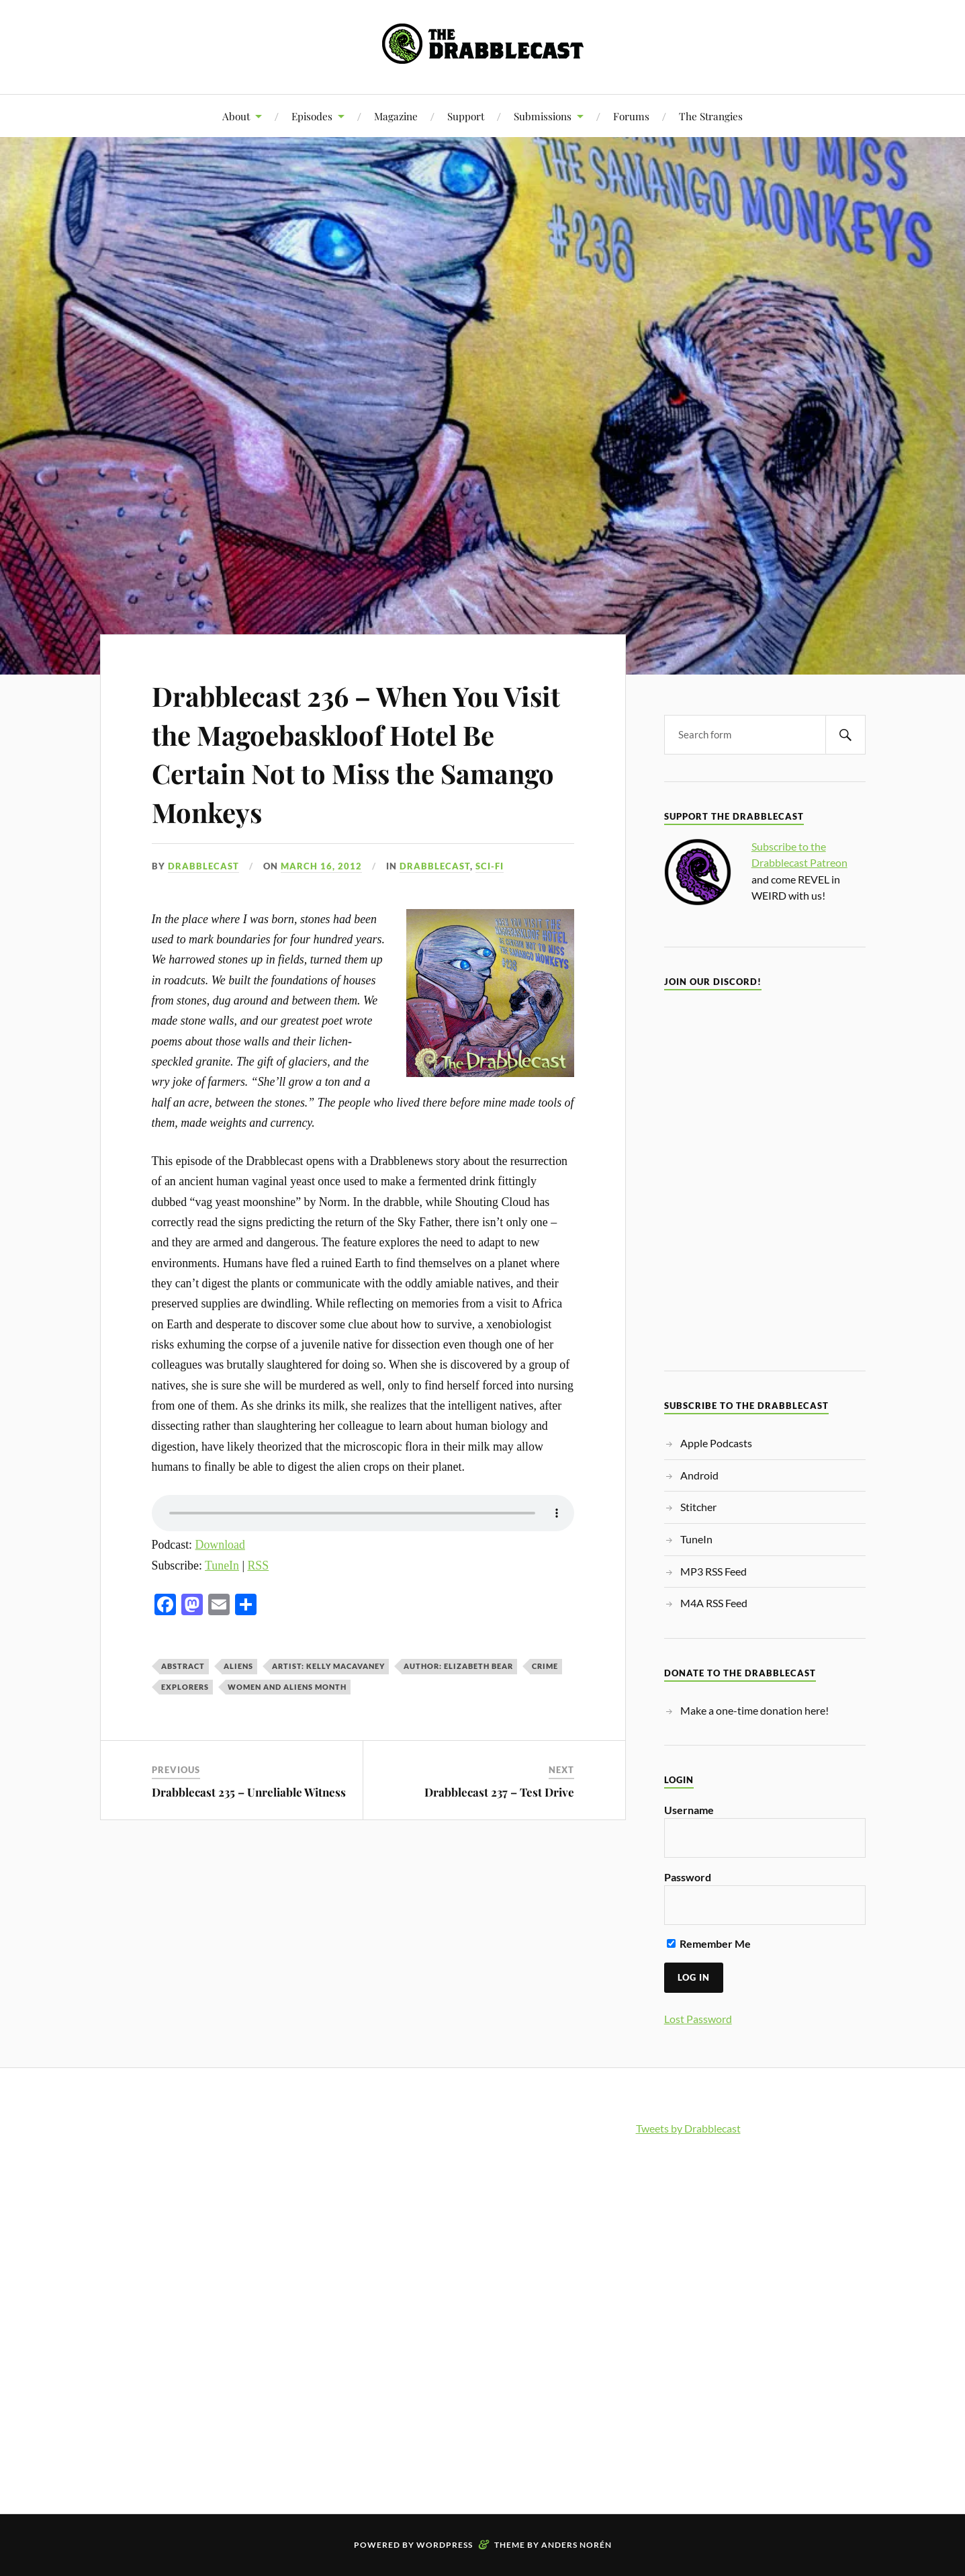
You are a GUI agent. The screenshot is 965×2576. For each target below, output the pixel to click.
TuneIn (222, 1565)
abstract (183, 1666)
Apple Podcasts (716, 1442)
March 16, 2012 (321, 866)
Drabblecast (203, 866)
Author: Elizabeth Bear (458, 1666)
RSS (258, 1565)
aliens (238, 1666)
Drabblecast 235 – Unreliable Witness (249, 1792)
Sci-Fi (489, 866)
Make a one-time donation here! (754, 1710)
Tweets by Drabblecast (688, 2128)
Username (689, 1809)
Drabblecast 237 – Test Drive (499, 1792)
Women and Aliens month (287, 1686)
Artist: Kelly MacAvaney (328, 1666)
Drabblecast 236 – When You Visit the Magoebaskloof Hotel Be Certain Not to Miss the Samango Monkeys (355, 752)
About (236, 116)
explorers (185, 1686)
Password (687, 1877)
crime (545, 1666)
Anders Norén (576, 2545)
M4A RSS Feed (713, 1602)
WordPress (444, 2545)
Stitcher (698, 1506)
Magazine (396, 116)
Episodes (311, 116)
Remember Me (709, 1943)
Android (699, 1475)
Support (465, 116)
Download (220, 1544)
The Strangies (711, 116)
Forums (631, 116)
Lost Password (698, 2018)
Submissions (542, 116)
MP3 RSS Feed (713, 1571)
